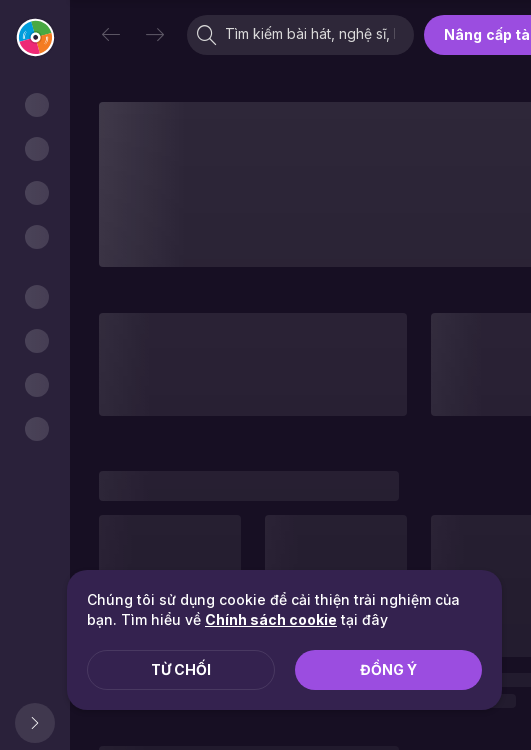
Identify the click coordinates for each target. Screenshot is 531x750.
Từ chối (181, 669)
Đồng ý (388, 669)
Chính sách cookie (271, 619)
